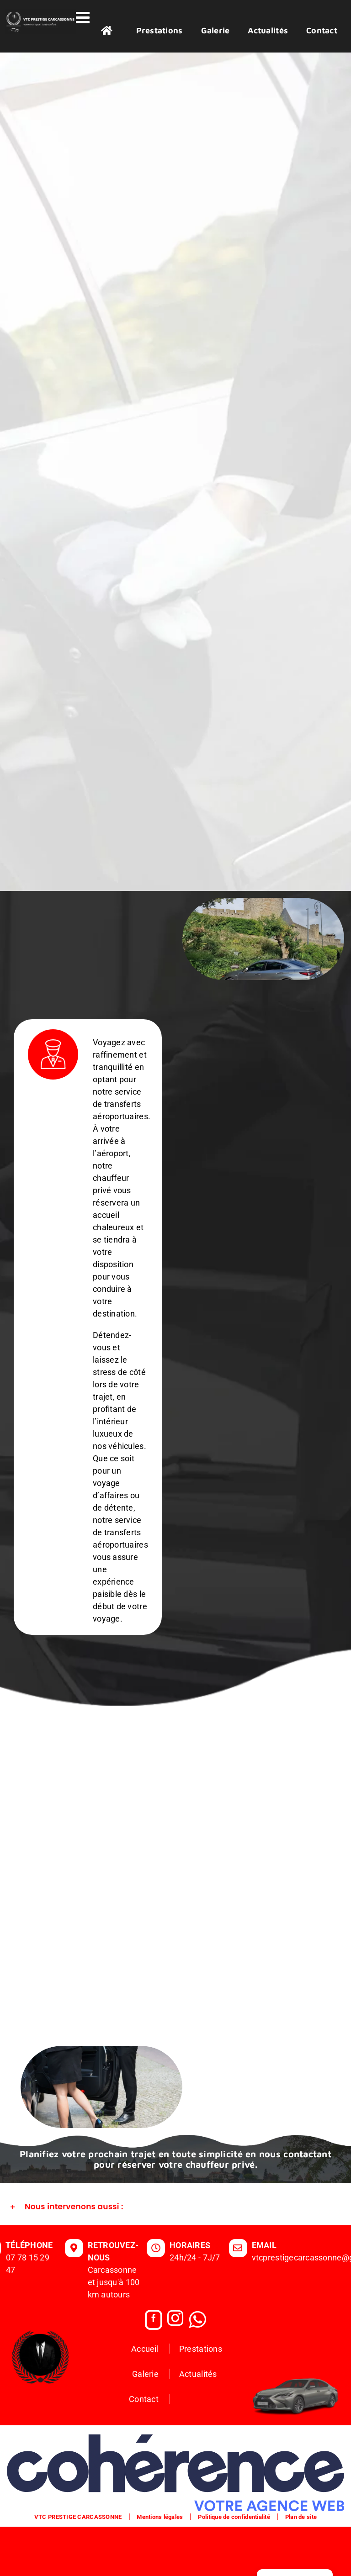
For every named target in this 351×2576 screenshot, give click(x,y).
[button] (175, 2255)
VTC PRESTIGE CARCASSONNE (78, 2566)
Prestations (200, 2398)
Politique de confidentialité (234, 2566)
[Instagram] (175, 2369)
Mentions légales (160, 2566)
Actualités (198, 2423)
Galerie (145, 2423)
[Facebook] (153, 2369)
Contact (144, 2448)
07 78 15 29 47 (27, 2313)
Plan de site (301, 2566)
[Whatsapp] (197, 2369)
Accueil (145, 2398)
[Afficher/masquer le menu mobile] (84, 17)
